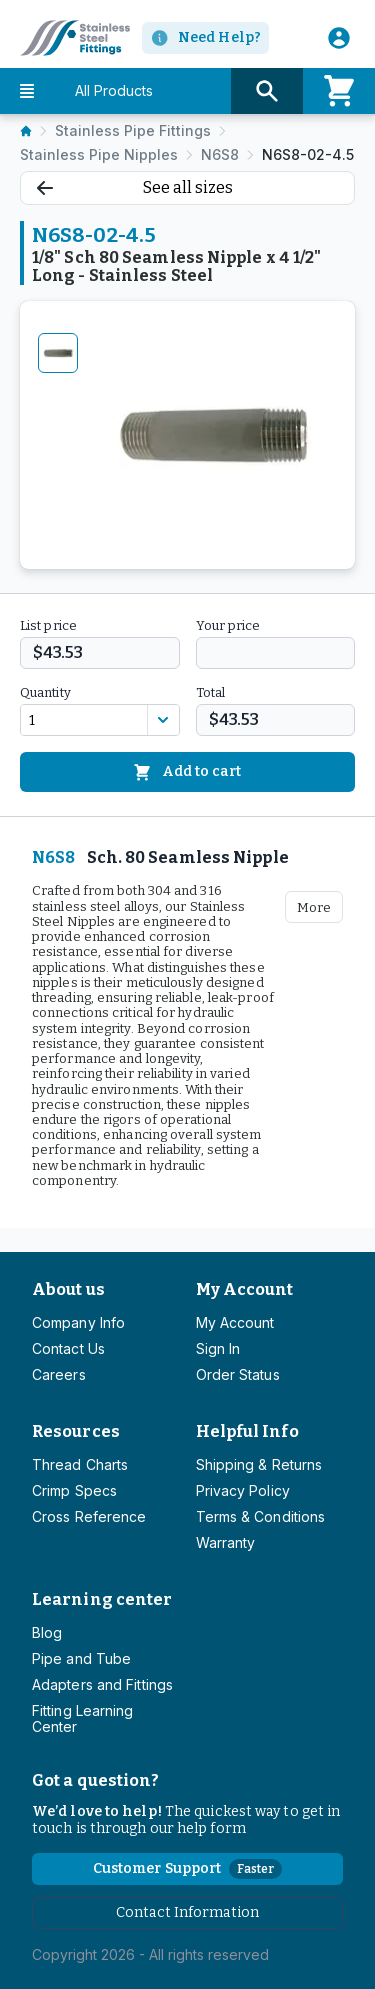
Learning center (102, 1599)
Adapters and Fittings (102, 1684)
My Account (245, 1289)
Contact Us (68, 1348)
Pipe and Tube (81, 1658)
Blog (47, 1632)
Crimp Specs (74, 1490)
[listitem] (26, 131)
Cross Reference (89, 1516)
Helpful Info (247, 1431)
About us (68, 1289)
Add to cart (187, 772)
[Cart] (339, 91)
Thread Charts (80, 1464)
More (314, 907)
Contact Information (187, 1912)
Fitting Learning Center (83, 1718)
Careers (59, 1374)
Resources (76, 1431)
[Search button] (267, 91)
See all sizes (135, 187)
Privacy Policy (243, 1490)
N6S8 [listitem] (220, 154)
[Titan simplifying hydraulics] (65, 38)
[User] (339, 38)
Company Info (78, 1322)
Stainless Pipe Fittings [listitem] (133, 130)
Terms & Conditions (261, 1516)
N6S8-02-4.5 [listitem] (308, 154)
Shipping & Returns (259, 1464)
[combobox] (84, 720)
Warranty (226, 1542)
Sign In (218, 1348)
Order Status (238, 1374)
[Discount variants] (163, 720)
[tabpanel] (213, 435)
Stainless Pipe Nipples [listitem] (99, 154)
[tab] (58, 353)
